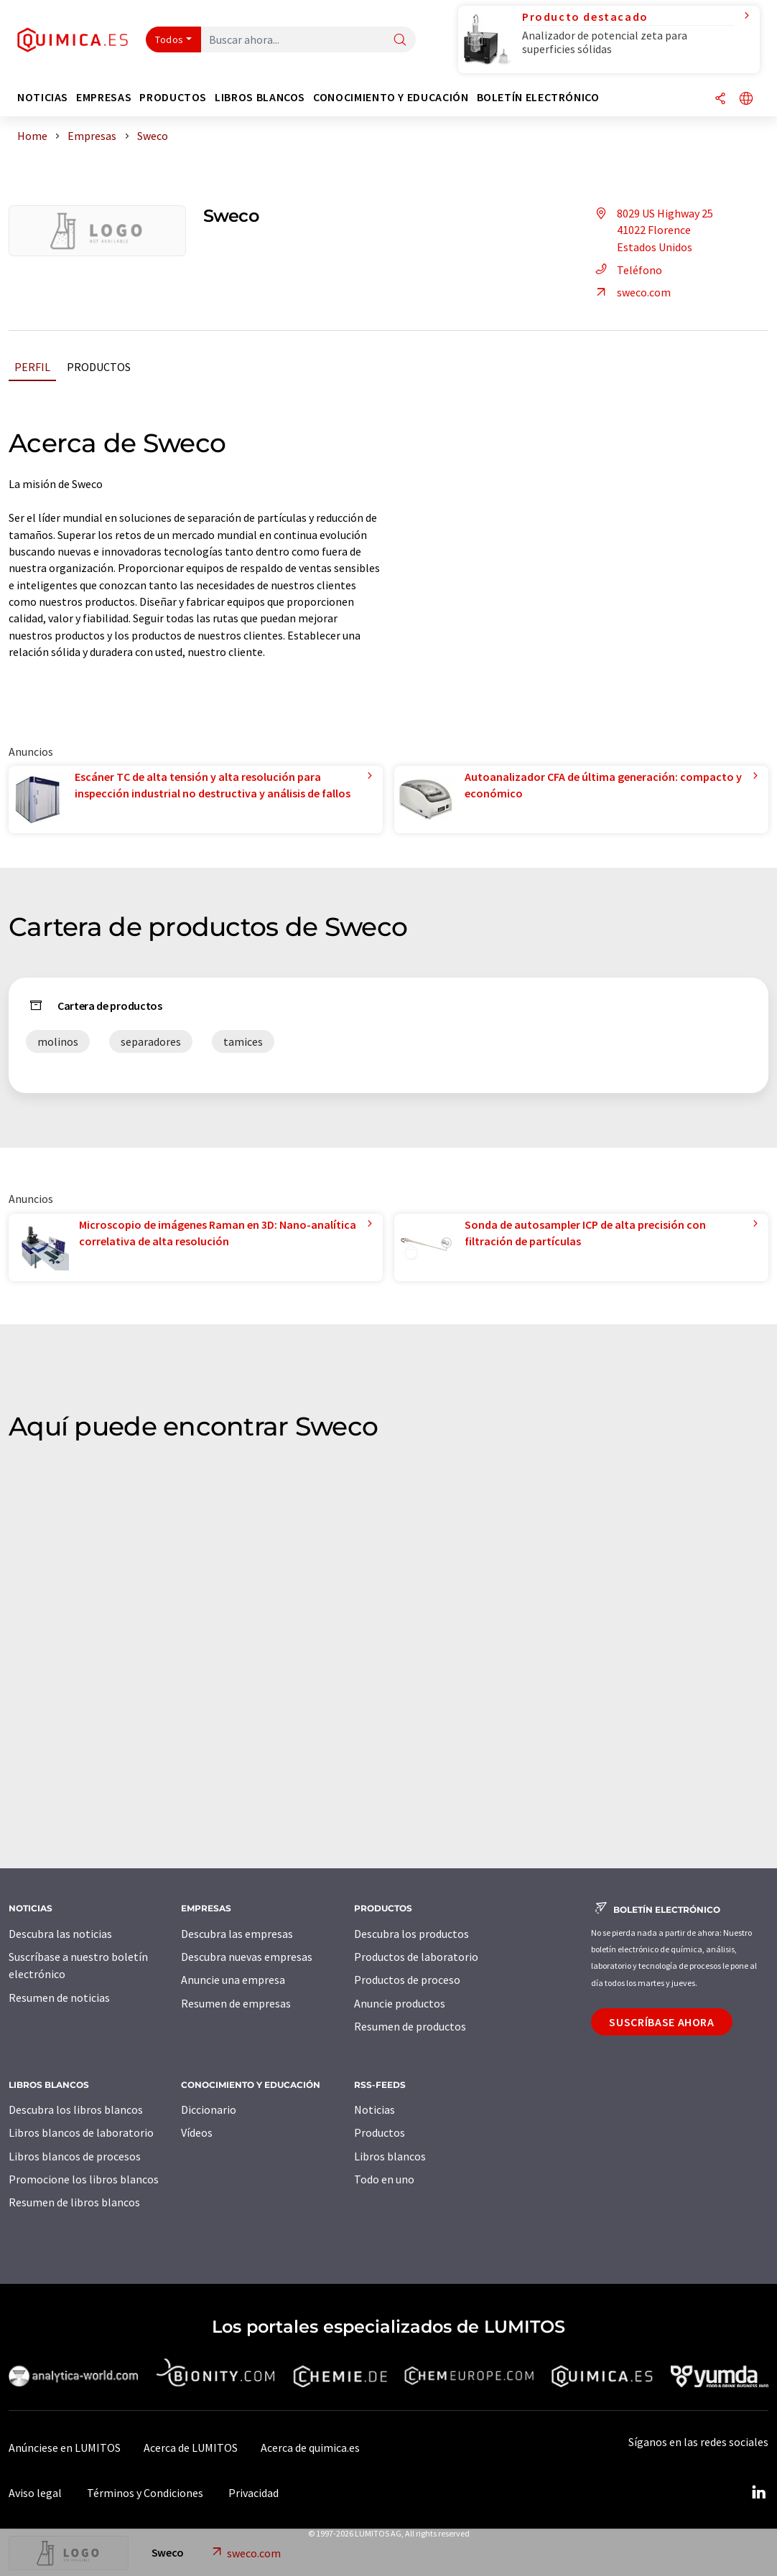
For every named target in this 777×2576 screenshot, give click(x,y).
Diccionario (208, 2109)
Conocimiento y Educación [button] (390, 97)
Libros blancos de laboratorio (81, 2132)
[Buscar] (400, 40)
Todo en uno (384, 2179)
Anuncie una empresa (233, 1979)
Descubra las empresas (237, 1933)
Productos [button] (173, 97)
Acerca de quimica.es (310, 2447)
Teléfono (626, 270)
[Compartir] (720, 99)
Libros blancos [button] (260, 97)
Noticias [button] (42, 97)
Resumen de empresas (236, 2003)
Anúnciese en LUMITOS (65, 2447)
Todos (169, 39)
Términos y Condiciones (145, 2493)
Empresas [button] (103, 97)
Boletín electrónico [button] (538, 97)
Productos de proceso (407, 1979)
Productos (99, 367)
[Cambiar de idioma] (746, 99)
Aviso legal (35, 2493)
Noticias (374, 2109)
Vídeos (197, 2132)
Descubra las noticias (60, 1933)
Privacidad (253, 2493)
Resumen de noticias (59, 1997)
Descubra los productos (411, 1933)
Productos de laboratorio (416, 1956)
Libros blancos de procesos (75, 2156)
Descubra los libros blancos (76, 2109)
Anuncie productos (399, 2003)
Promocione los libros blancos (84, 2179)
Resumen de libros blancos (74, 2202)
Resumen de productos (410, 2026)
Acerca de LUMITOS (191, 2447)
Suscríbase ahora (661, 2022)
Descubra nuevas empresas (246, 1956)
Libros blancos (390, 2156)
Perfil (32, 367)
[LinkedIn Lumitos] (758, 2493)
